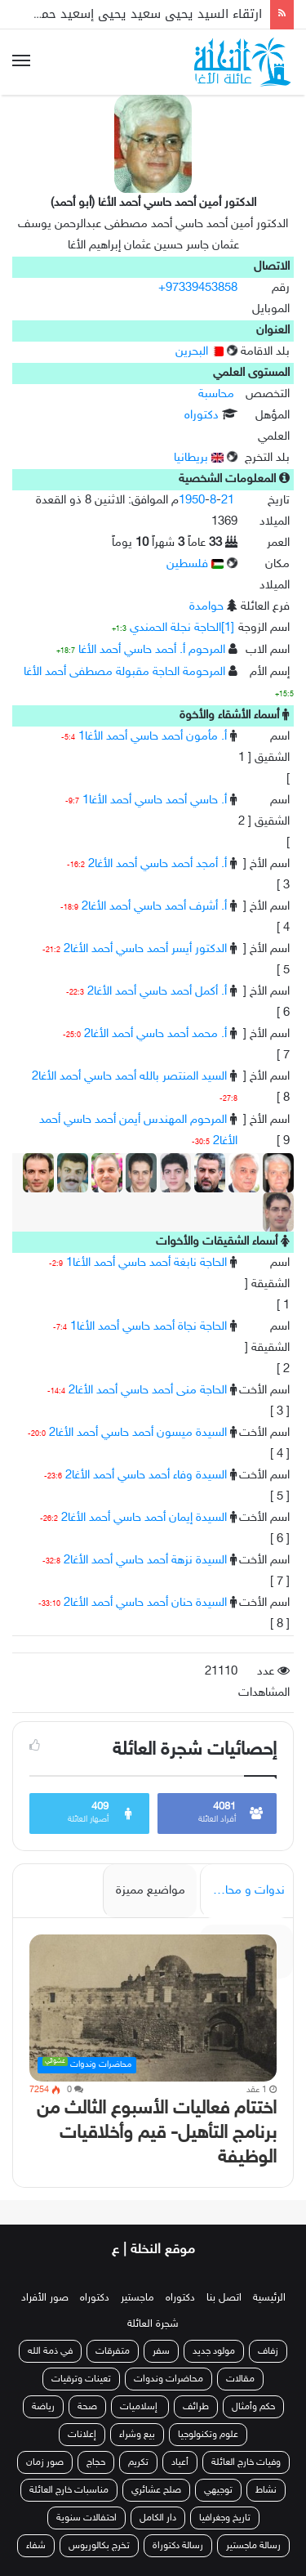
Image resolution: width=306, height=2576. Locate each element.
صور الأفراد (45, 2298)
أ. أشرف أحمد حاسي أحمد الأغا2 (154, 907)
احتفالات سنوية (86, 2518)
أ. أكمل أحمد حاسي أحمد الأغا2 (157, 992)
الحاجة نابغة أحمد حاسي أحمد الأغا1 (146, 1263)
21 (227, 501)
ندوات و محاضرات (242, 1891)
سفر (161, 2351)
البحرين (199, 352)
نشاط (266, 2490)
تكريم (138, 2462)
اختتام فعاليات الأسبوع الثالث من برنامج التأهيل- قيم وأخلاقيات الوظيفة (157, 2133)
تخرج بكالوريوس (99, 2545)
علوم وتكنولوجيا (208, 2434)
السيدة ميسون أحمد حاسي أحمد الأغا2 (138, 1433)
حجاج (95, 2462)
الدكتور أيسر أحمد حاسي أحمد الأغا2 (145, 949)
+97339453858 (197, 288)
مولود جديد (214, 2351)
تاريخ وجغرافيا (225, 2518)
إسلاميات (140, 2407)
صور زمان (45, 2462)
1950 (192, 501)
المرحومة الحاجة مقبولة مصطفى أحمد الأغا (124, 672)
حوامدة (206, 607)
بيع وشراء (137, 2434)
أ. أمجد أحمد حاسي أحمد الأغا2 (157, 864)
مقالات (240, 2379)
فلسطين (195, 564)
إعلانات (82, 2434)
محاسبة (216, 394)
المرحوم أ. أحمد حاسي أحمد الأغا (151, 650)
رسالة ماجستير (253, 2545)
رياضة (43, 2407)
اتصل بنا (224, 2298)
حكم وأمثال (253, 2407)
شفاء (36, 2545)
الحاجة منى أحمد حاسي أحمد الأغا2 (148, 1391)
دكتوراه (201, 416)
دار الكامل (158, 2518)
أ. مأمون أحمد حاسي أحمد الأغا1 (152, 737)
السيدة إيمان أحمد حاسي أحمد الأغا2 (144, 1518)
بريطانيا (199, 458)
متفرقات (112, 2351)
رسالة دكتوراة (178, 2545)
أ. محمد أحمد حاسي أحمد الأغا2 (155, 1034)
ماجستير (137, 2298)
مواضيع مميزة (150, 1891)
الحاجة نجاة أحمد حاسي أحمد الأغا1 (148, 1327)
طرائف (196, 2407)
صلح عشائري (156, 2490)
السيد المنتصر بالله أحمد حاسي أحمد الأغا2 (129, 1077)
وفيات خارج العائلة (246, 2462)
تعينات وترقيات (81, 2379)
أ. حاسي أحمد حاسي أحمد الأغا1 (154, 800)
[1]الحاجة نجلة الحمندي (182, 628)
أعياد (179, 2462)
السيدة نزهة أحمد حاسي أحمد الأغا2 (145, 1561)
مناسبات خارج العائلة (69, 2490)
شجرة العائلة (153, 2324)
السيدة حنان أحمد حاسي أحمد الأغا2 (145, 1603)
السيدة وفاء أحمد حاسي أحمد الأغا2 (146, 1476)
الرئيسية (269, 2298)
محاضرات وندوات (168, 2379)
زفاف (268, 2351)
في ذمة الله (50, 2351)
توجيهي (218, 2490)
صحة (87, 2407)
